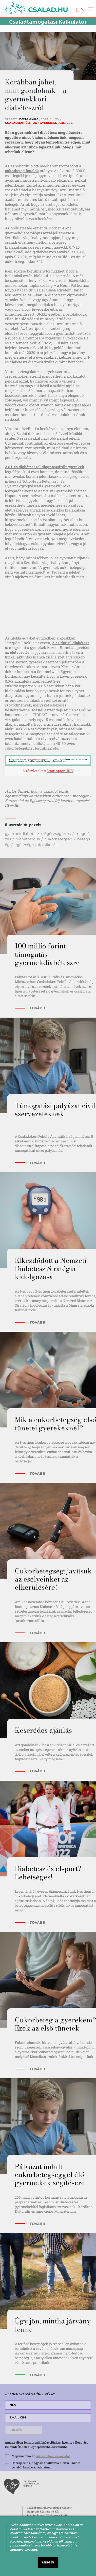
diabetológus (28, 839)
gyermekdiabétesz (22, 834)
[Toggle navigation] (90, 8)
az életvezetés (17, 652)
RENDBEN (48, 2562)
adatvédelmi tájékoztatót (53, 2456)
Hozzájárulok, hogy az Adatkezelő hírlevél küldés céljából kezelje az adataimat (46, 2465)
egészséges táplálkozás (36, 845)
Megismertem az (41, 2456)
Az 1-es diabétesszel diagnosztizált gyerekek (44, 466)
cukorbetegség (58, 839)
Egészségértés (57, 834)
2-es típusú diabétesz (70, 642)
